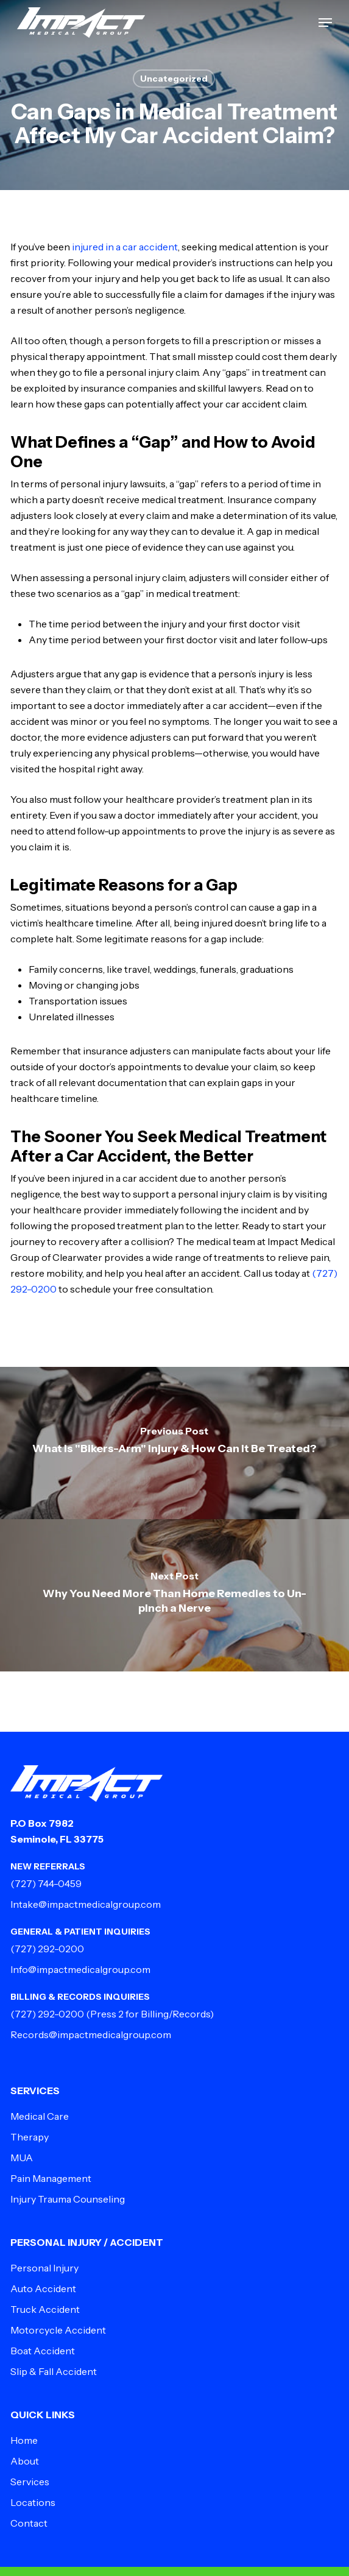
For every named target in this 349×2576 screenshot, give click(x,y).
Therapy (29, 2137)
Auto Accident (43, 2288)
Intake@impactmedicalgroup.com (85, 1904)
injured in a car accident (125, 247)
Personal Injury (44, 2268)
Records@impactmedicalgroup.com (90, 2034)
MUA (21, 2157)
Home (24, 2440)
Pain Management (50, 2178)
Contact (29, 2523)
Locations (32, 2502)
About (24, 2461)
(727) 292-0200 (47, 1949)
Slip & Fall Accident (53, 2371)
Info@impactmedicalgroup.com (80, 1969)
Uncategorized (174, 78)
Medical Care (39, 2116)
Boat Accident (42, 2351)
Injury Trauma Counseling (67, 2199)
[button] (325, 22)
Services (29, 2481)
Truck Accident (45, 2309)
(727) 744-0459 (46, 1883)
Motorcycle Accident (58, 2330)
